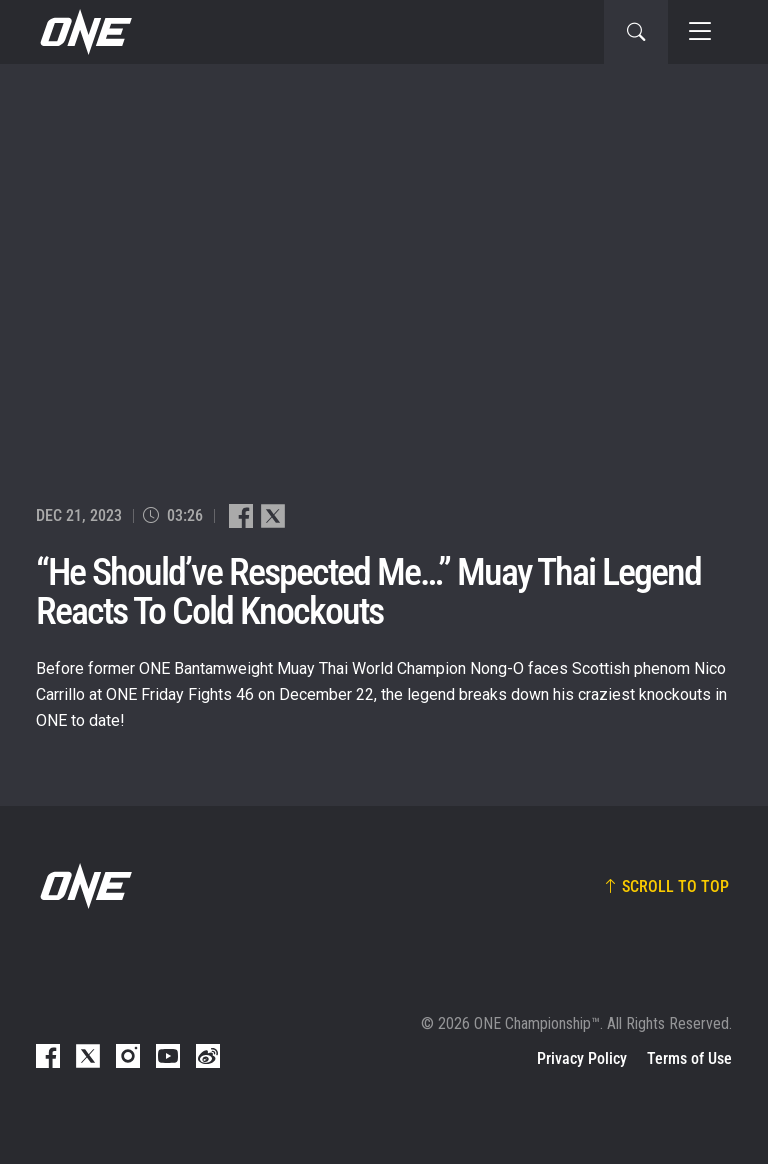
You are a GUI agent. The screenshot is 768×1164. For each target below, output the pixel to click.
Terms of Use (689, 1058)
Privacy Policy (582, 1058)
